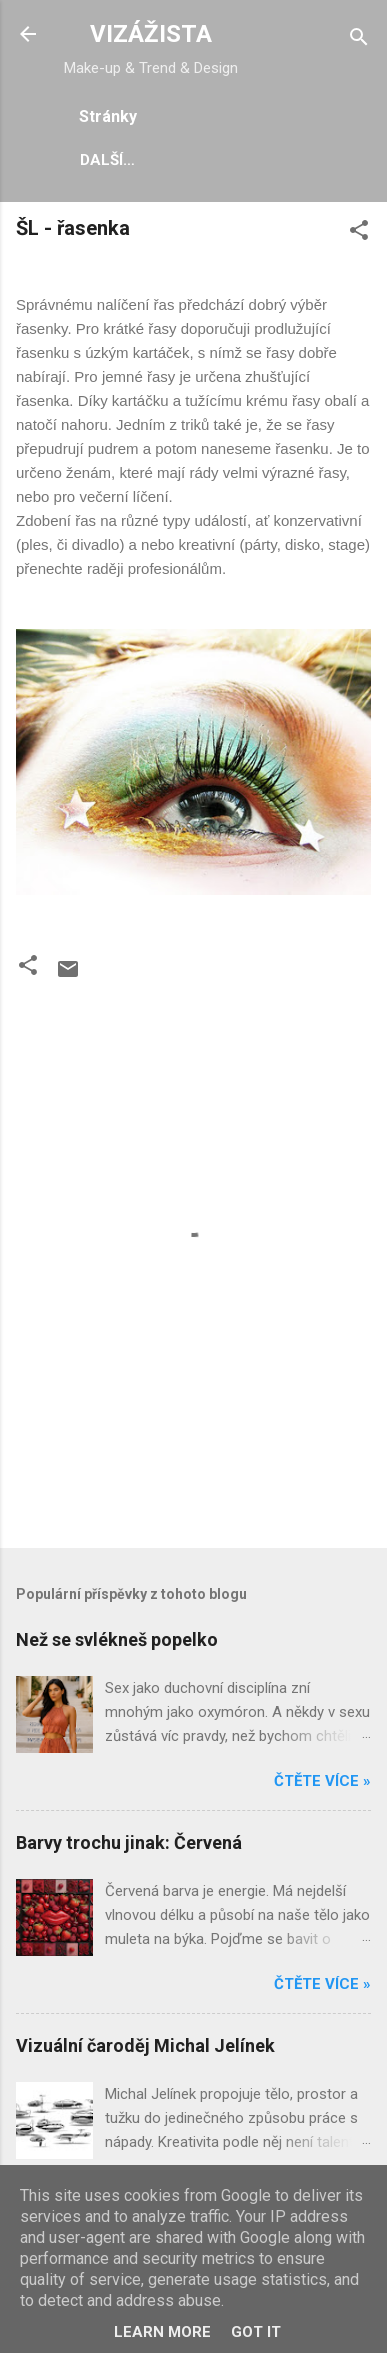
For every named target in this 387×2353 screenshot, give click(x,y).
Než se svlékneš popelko (117, 1639)
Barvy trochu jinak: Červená (129, 1842)
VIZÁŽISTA (151, 34)
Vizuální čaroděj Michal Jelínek (145, 2045)
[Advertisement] (201, 1487)
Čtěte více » (322, 1781)
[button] (359, 233)
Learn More (162, 2332)
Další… (107, 160)
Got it (256, 2332)
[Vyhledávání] (359, 40)
